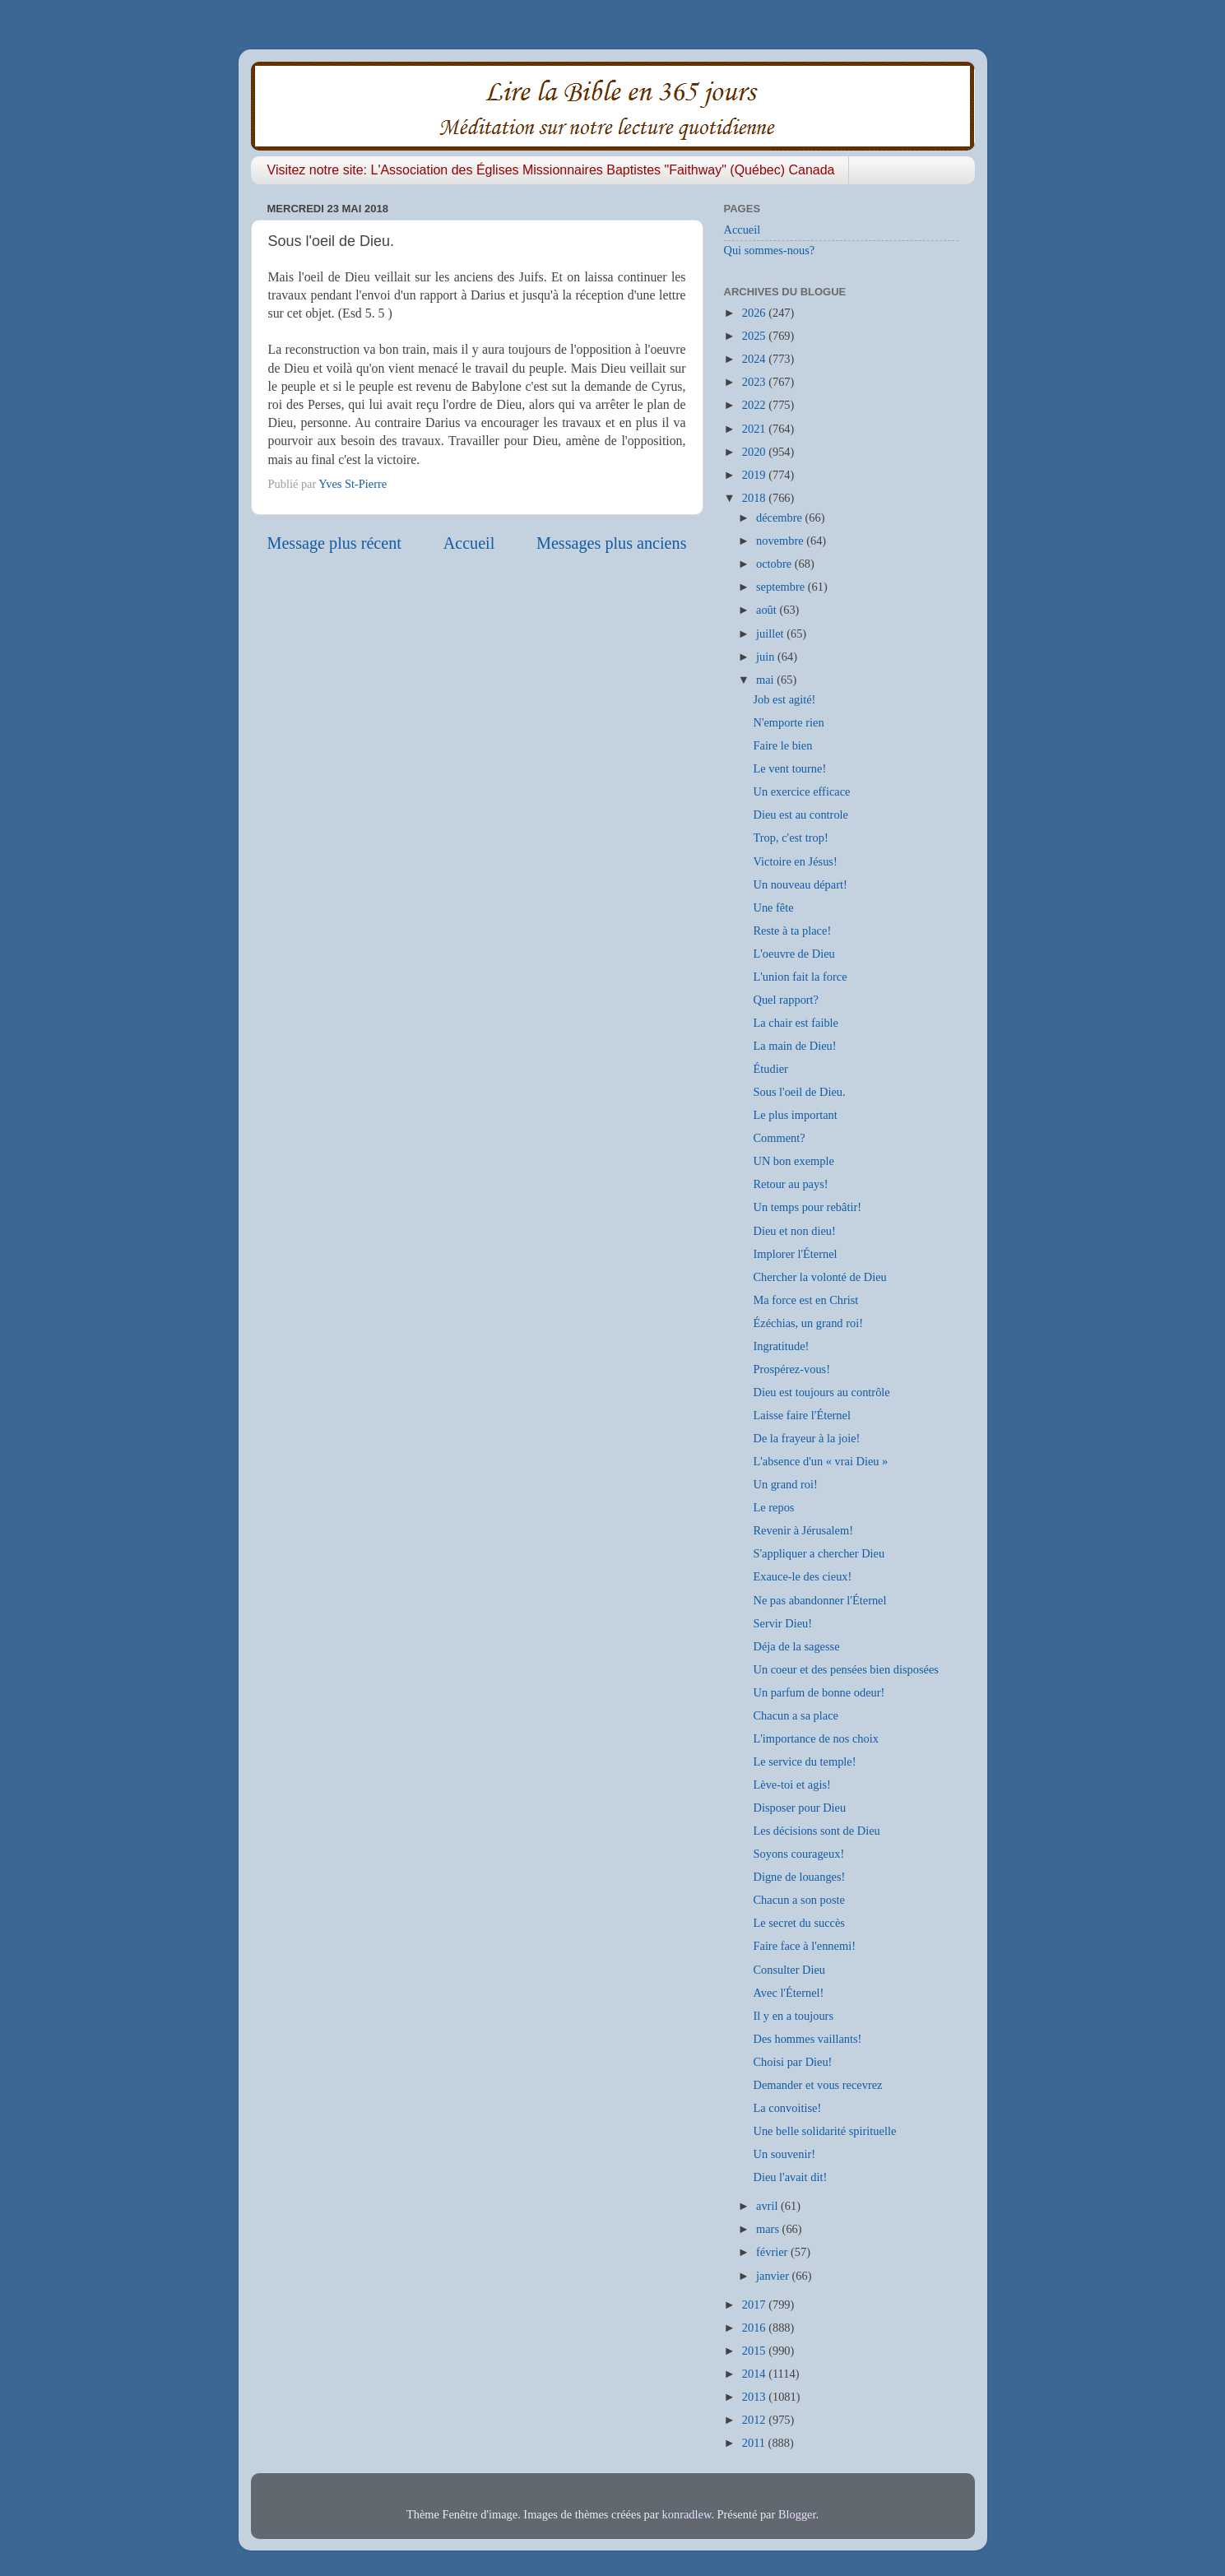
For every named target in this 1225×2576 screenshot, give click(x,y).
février (773, 2251)
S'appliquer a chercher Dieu (818, 1553)
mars (769, 2228)
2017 (755, 2304)
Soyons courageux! (798, 1853)
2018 (755, 497)
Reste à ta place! (792, 930)
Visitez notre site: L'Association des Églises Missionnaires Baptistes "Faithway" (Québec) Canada (551, 170)
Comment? (779, 1137)
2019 (755, 474)
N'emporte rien (788, 722)
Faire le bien (782, 745)
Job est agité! (784, 699)
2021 (755, 428)
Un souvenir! (784, 2154)
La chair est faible (795, 1022)
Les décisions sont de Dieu (816, 1830)
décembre (780, 517)
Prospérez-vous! (791, 1369)
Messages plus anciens (611, 543)
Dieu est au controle (800, 814)
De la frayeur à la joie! (806, 1438)
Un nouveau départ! (800, 884)
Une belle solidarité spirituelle (824, 2130)
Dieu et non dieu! (794, 1230)
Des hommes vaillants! (807, 2038)
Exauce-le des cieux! (802, 1576)
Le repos (773, 1507)
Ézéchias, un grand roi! (807, 1323)
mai (766, 679)
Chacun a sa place (795, 1715)
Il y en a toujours (793, 2015)
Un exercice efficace (801, 791)
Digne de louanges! (799, 1876)
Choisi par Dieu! (792, 2061)
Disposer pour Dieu (799, 1807)
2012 (755, 2419)
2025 (755, 335)
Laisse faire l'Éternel (801, 1415)
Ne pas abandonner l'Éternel (819, 1600)
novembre (781, 540)
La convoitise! (787, 2107)
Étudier (770, 1068)
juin (766, 656)
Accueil (469, 543)
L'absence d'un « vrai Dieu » (820, 1461)
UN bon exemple (793, 1160)
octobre (775, 563)
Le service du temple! (804, 1761)
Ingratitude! (781, 1346)
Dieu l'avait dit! (790, 2177)
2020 (755, 451)
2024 (755, 358)
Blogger (797, 2514)
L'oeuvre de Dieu (793, 953)
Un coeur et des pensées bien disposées (845, 1669)
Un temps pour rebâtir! (807, 1207)
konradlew (687, 2514)
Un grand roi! (785, 1484)
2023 (755, 381)
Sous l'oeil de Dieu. (799, 1091)
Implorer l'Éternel (795, 1253)
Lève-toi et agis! (791, 1784)
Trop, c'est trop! (790, 837)
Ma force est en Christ (805, 1300)
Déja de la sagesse (796, 1646)
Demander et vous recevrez (817, 2084)
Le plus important (795, 1114)
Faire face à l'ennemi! (804, 1945)
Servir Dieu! (782, 1623)
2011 (755, 2442)
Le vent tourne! (789, 768)
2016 (755, 2327)
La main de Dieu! (794, 1045)
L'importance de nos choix (815, 1738)
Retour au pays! (790, 1184)
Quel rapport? (786, 999)
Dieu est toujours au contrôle (821, 1392)
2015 (755, 2350)
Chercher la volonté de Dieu (819, 1276)
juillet (771, 633)
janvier (774, 2275)
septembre (782, 586)
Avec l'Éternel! (788, 1992)
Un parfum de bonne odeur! (818, 1692)
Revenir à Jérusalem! (802, 1530)
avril (768, 2205)
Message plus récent (334, 543)
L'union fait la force (800, 976)
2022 (755, 404)
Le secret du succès (798, 1922)
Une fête (773, 907)
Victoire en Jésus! (795, 861)
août (767, 609)
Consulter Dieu (789, 1969)
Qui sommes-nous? (769, 250)
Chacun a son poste (799, 1899)
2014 (755, 2373)
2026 (755, 312)
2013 (755, 2396)
